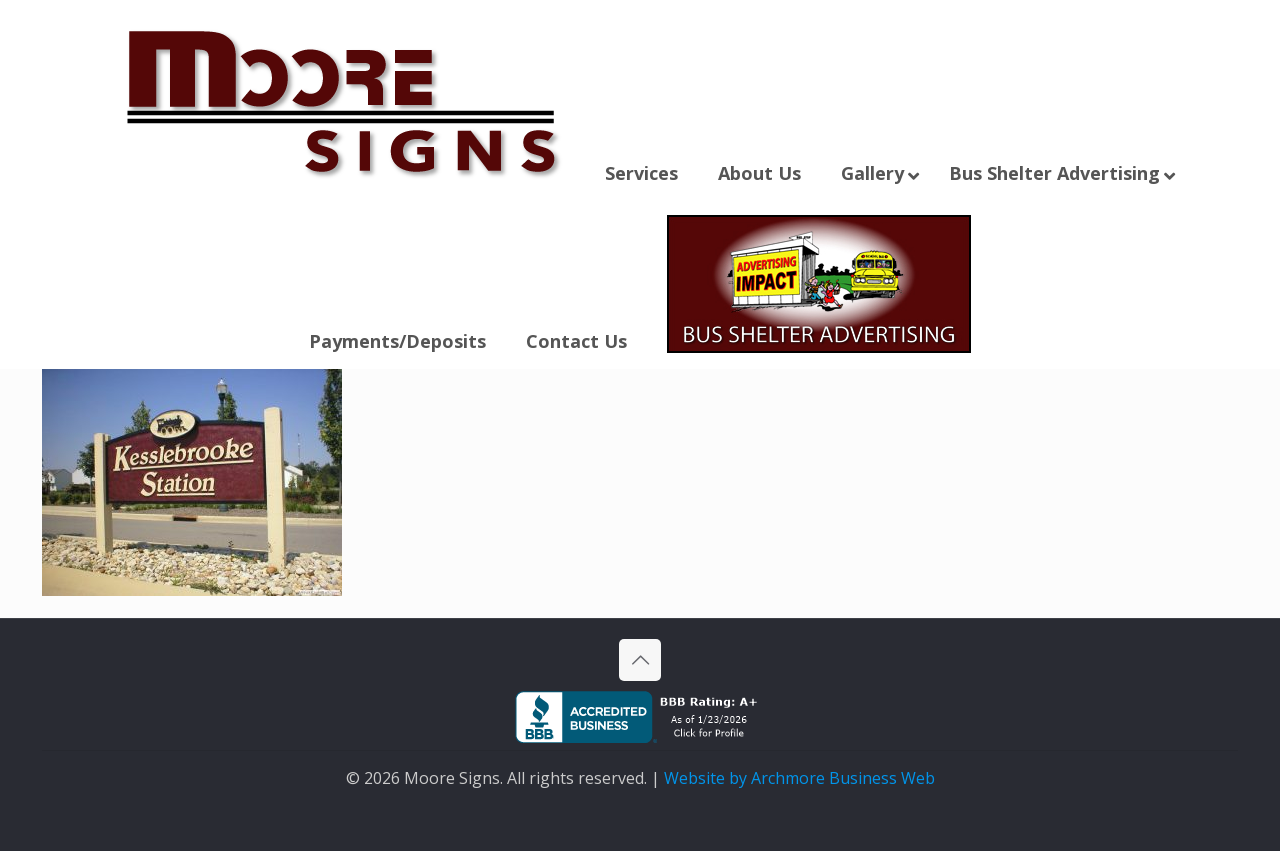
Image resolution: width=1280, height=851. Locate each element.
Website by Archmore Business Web (799, 778)
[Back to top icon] (640, 660)
